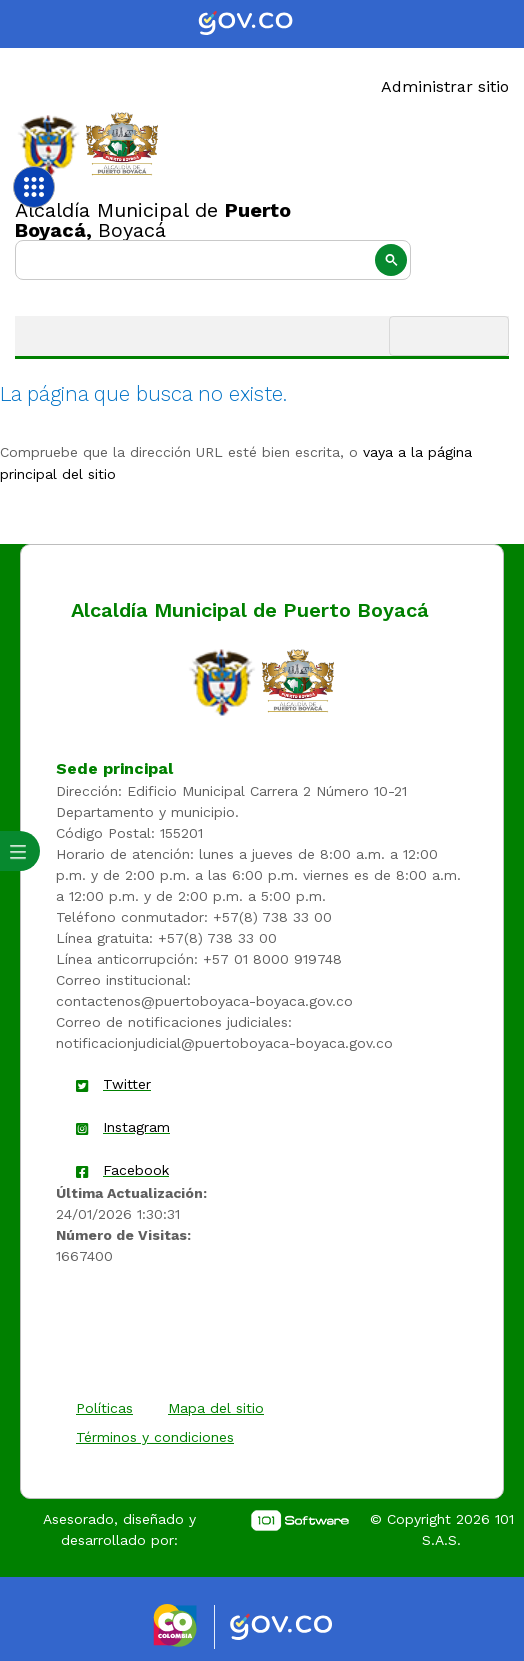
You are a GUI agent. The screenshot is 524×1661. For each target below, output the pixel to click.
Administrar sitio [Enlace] (445, 86)
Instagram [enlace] (136, 1127)
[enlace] (222, 681)
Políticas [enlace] (104, 1408)
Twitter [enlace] (127, 1084)
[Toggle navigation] (449, 336)
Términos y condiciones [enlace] (155, 1437)
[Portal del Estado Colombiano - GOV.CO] (262, 24)
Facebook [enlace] (136, 1170)
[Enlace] (48, 144)
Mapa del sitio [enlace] (216, 1408)
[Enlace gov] (299, 1628)
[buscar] (213, 260)
